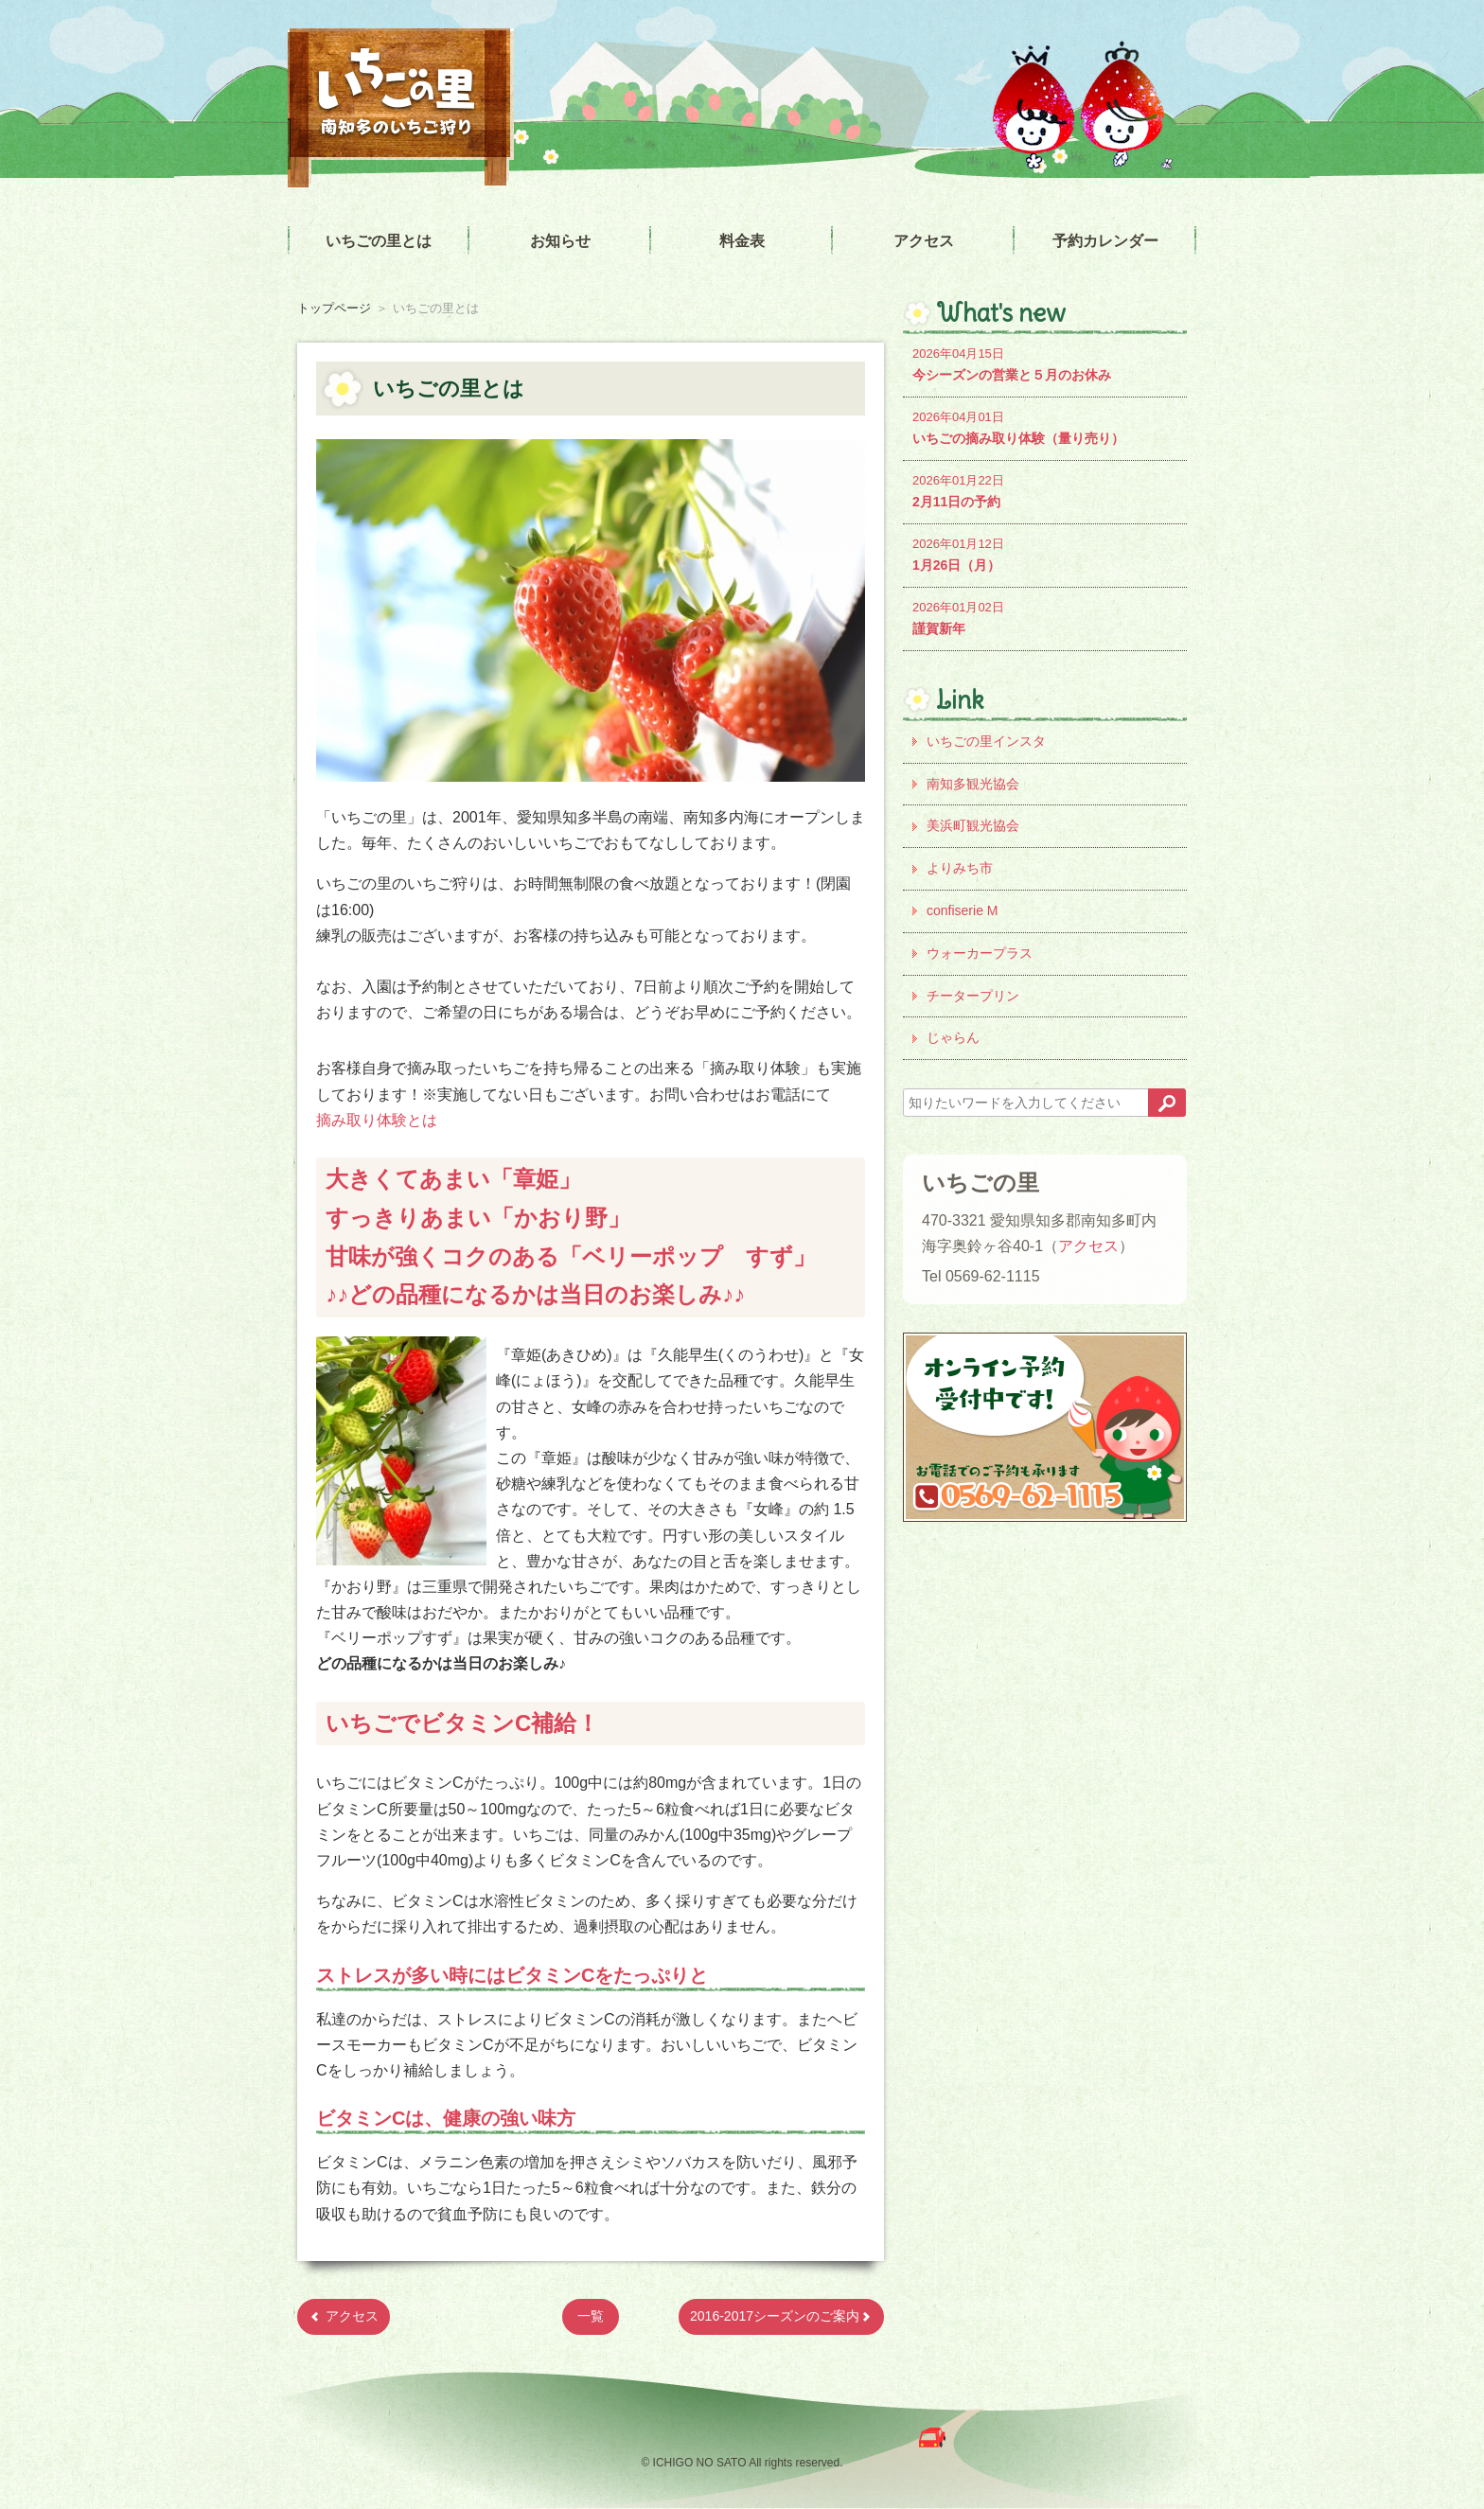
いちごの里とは (379, 241)
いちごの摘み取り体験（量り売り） (1044, 426)
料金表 (742, 241)
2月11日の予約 (1044, 489)
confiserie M (962, 910)
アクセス (923, 241)
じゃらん (953, 1037)
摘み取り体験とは (376, 1120)
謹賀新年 (1044, 616)
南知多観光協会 (973, 783)
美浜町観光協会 (973, 825)
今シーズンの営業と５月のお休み (1044, 363)
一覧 (590, 2315)
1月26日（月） (1044, 553)
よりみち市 (960, 867)
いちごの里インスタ (986, 741)
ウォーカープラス (980, 953)
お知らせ (560, 241)
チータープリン (973, 995)
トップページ (334, 308)
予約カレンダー (1105, 241)
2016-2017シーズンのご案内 (781, 2315)
